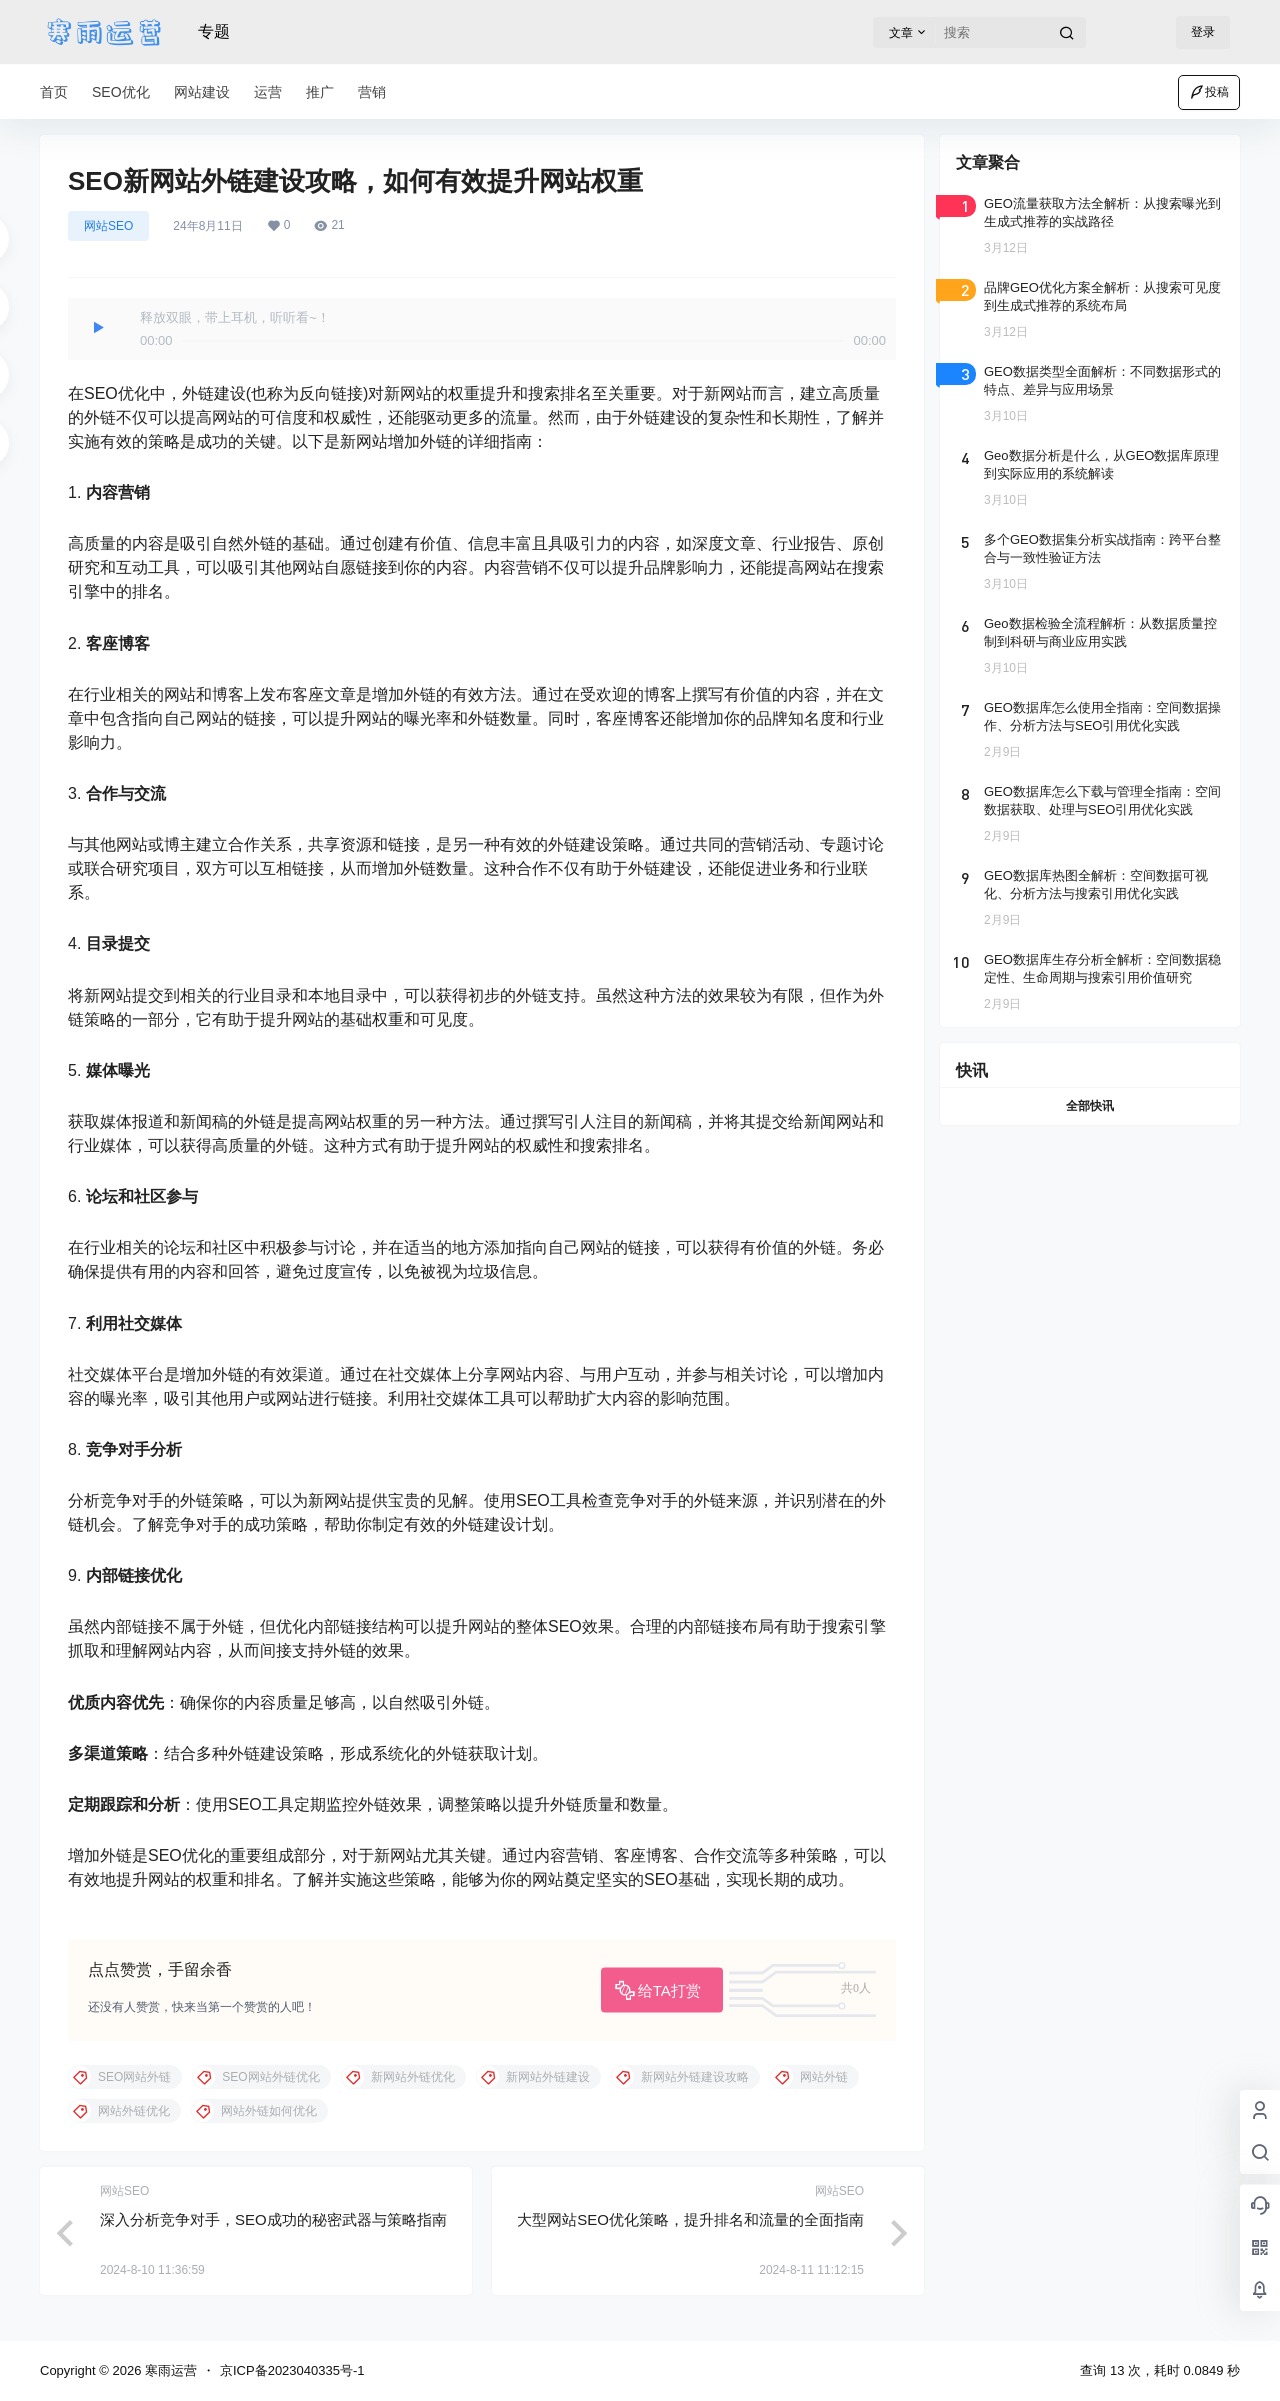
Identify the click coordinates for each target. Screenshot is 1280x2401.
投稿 (1209, 92)
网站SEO (108, 226)
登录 (1203, 32)
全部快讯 (1090, 1106)
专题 (214, 31)
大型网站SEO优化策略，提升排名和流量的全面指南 (690, 2219)
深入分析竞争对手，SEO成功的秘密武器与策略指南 (273, 2219)
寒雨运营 (169, 2370)
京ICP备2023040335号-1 (292, 2370)
